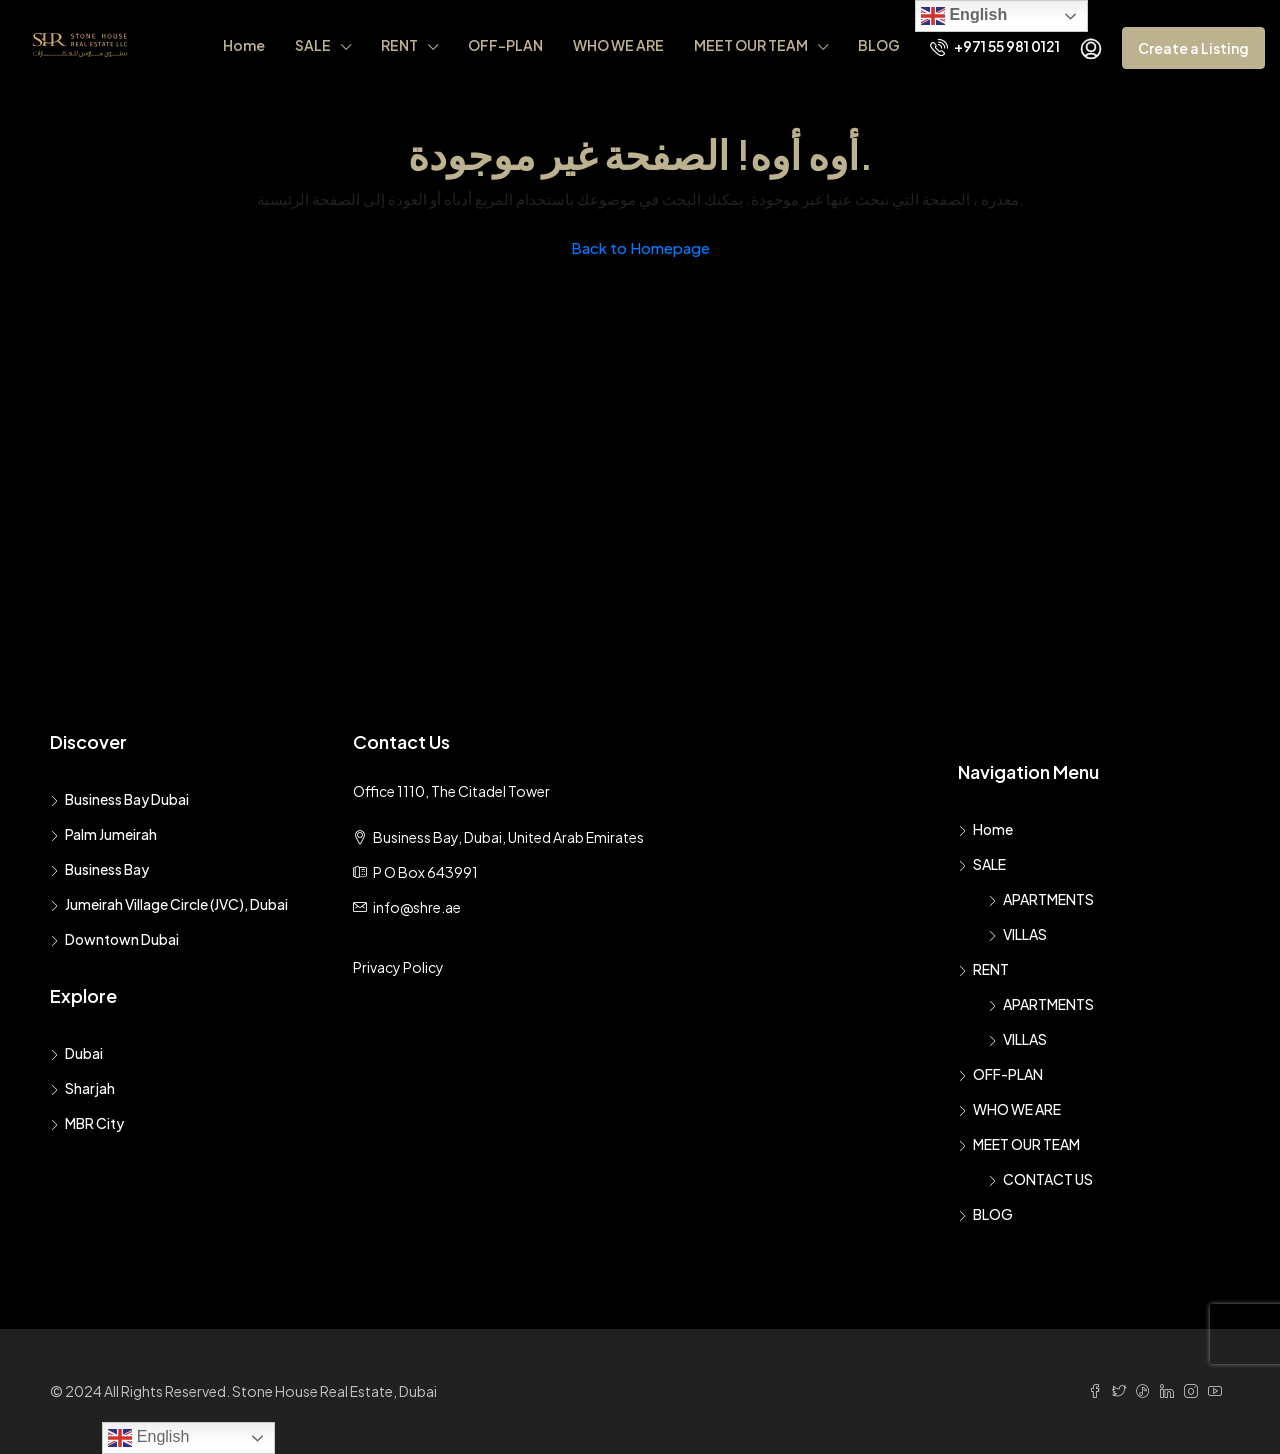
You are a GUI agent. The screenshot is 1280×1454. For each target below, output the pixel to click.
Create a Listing (1193, 48)
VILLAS (1025, 934)
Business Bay (107, 869)
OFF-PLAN (505, 45)
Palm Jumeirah (111, 834)
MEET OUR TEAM (751, 45)
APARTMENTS (1048, 899)
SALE (313, 45)
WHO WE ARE (618, 45)
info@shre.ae (417, 907)
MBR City (94, 1123)
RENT (399, 45)
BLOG (879, 45)
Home (244, 45)
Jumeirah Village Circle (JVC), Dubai (176, 904)
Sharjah (90, 1088)
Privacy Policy (398, 967)
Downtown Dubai (122, 939)
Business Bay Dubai (127, 799)
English (964, 16)
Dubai (84, 1053)
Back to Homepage (640, 247)
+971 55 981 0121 (995, 46)
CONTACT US (1048, 1179)
